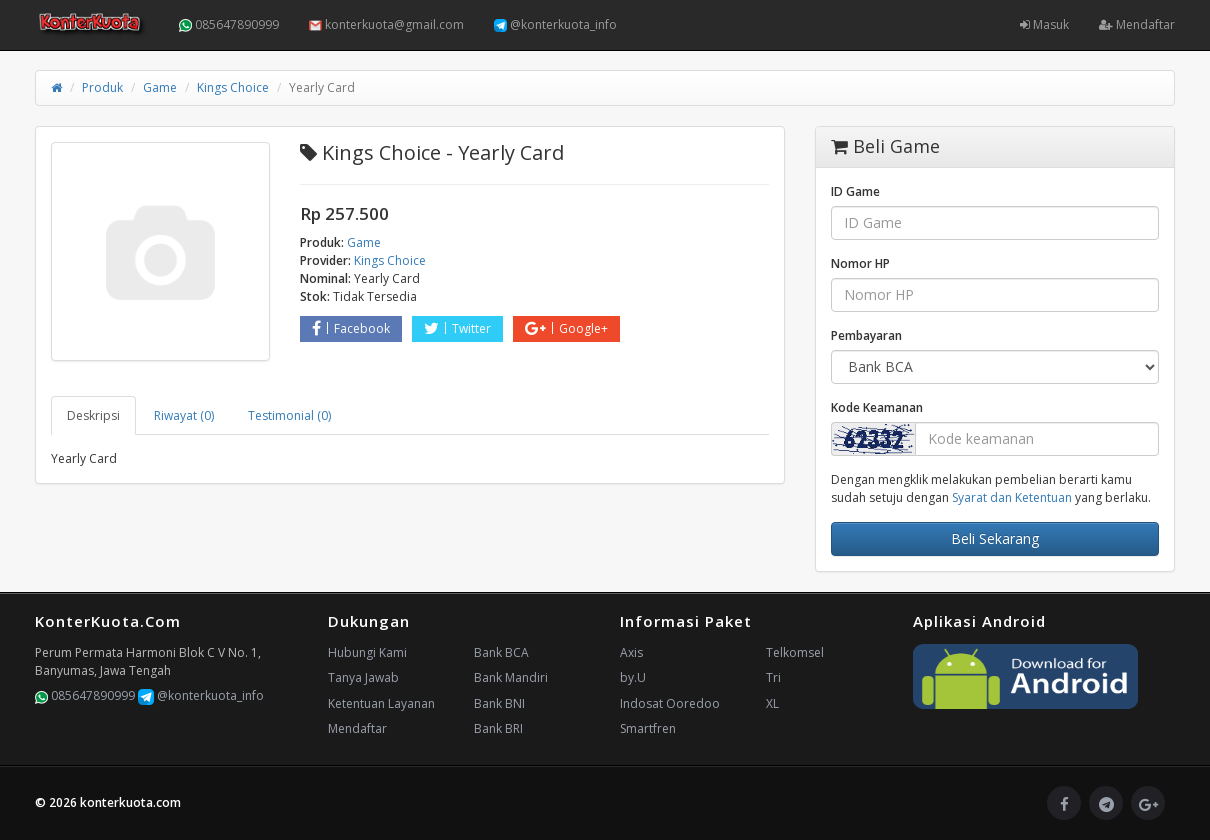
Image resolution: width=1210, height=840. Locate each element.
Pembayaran (866, 335)
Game (160, 87)
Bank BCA (501, 652)
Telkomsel (795, 652)
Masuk (1044, 24)
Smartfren (648, 728)
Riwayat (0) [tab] (184, 415)
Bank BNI (499, 703)
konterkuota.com (130, 802)
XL (772, 703)
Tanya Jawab (363, 677)
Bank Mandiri (511, 677)
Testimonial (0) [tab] (289, 415)
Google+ (566, 328)
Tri (773, 677)
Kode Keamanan (877, 407)
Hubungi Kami (367, 652)
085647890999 (229, 24)
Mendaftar (1137, 24)
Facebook (351, 328)
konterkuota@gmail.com (386, 24)
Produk (102, 87)
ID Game (855, 191)
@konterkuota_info (555, 24)
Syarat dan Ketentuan (1012, 497)
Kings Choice (233, 87)
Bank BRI (498, 728)
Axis (631, 652)
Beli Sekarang (995, 538)
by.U (633, 677)
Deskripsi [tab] (93, 415)
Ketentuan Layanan (381, 703)
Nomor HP (860, 263)
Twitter (457, 328)
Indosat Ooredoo (670, 703)
